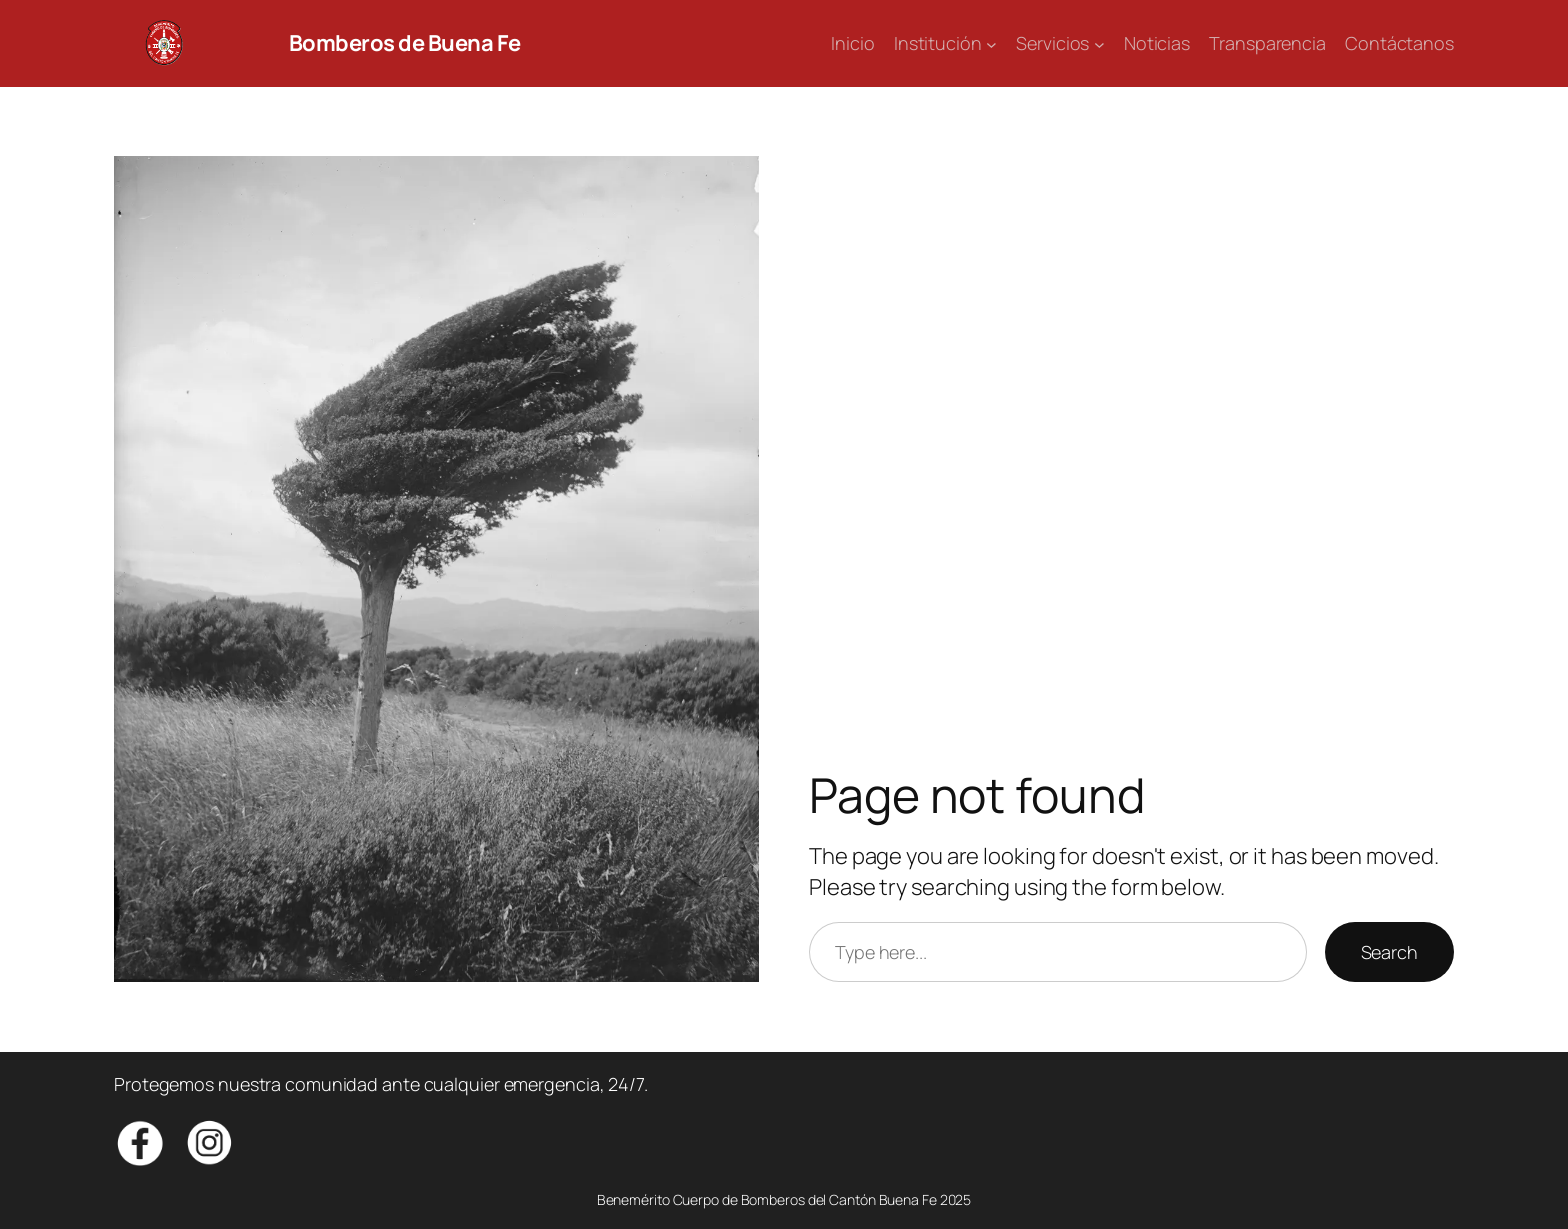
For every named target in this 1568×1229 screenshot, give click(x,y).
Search (1389, 952)
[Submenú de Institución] (991, 43)
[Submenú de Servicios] (1099, 43)
